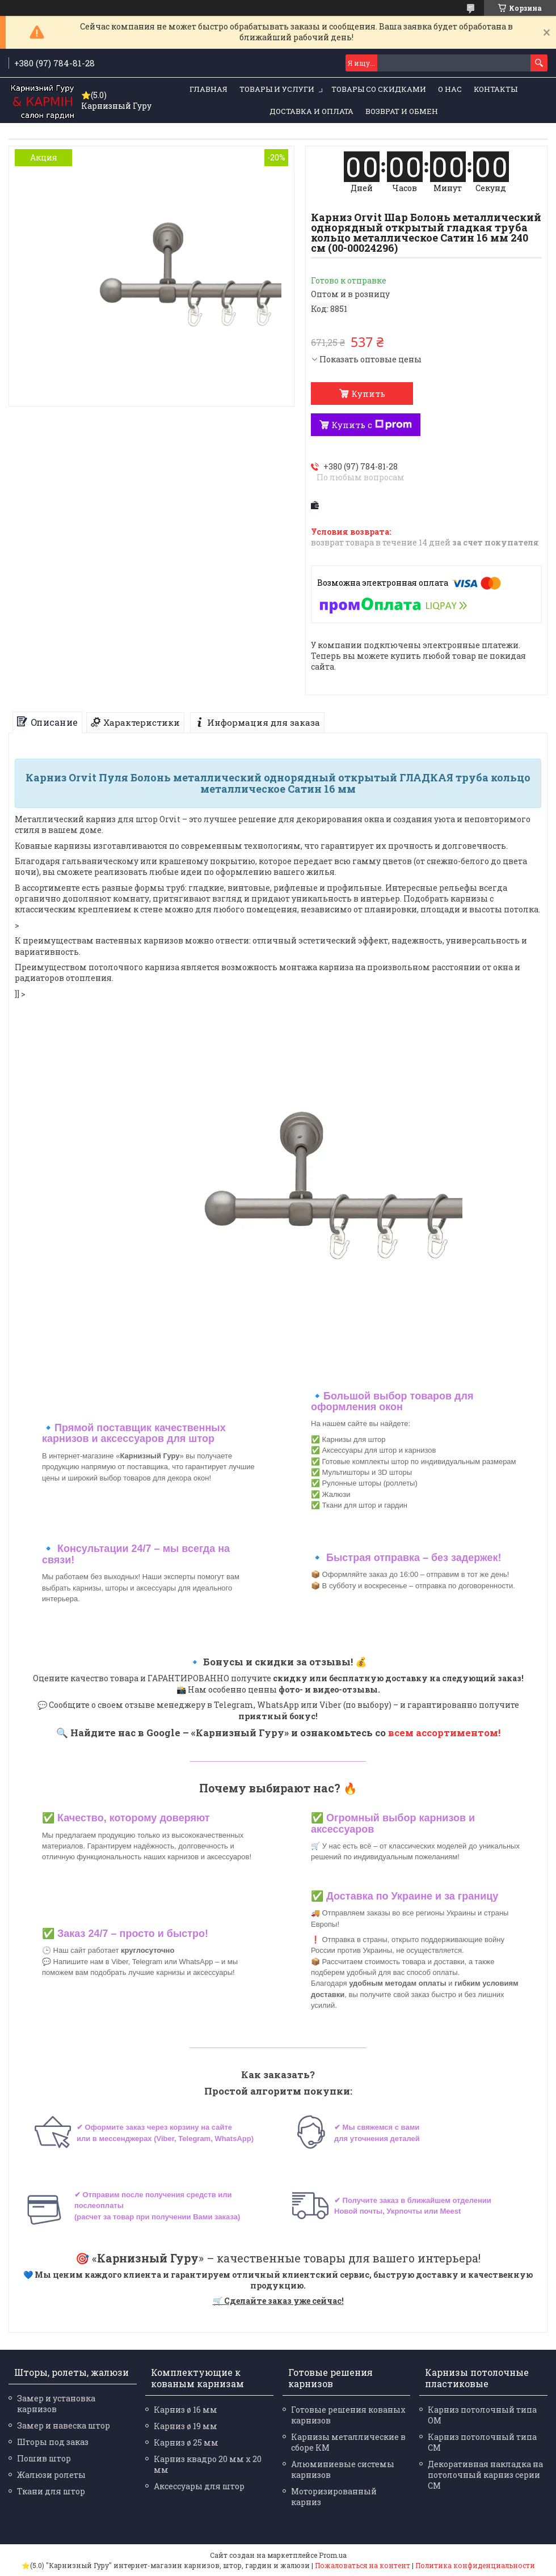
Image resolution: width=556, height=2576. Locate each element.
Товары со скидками (378, 89)
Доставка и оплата (311, 111)
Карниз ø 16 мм (185, 2409)
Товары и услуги (276, 89)
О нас (450, 89)
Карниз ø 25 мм (186, 2442)
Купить (368, 393)
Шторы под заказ (53, 2442)
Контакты (495, 89)
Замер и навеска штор (63, 2425)
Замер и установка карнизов (56, 2403)
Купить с (371, 424)
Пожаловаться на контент (362, 2565)
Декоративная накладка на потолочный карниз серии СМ (485, 2475)
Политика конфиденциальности (475, 2565)
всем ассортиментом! (444, 1732)
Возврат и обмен (401, 111)
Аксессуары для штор (199, 2486)
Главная (208, 89)
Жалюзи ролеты (51, 2474)
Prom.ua (333, 2555)
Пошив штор (44, 2458)
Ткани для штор (51, 2491)
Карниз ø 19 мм (185, 2426)
